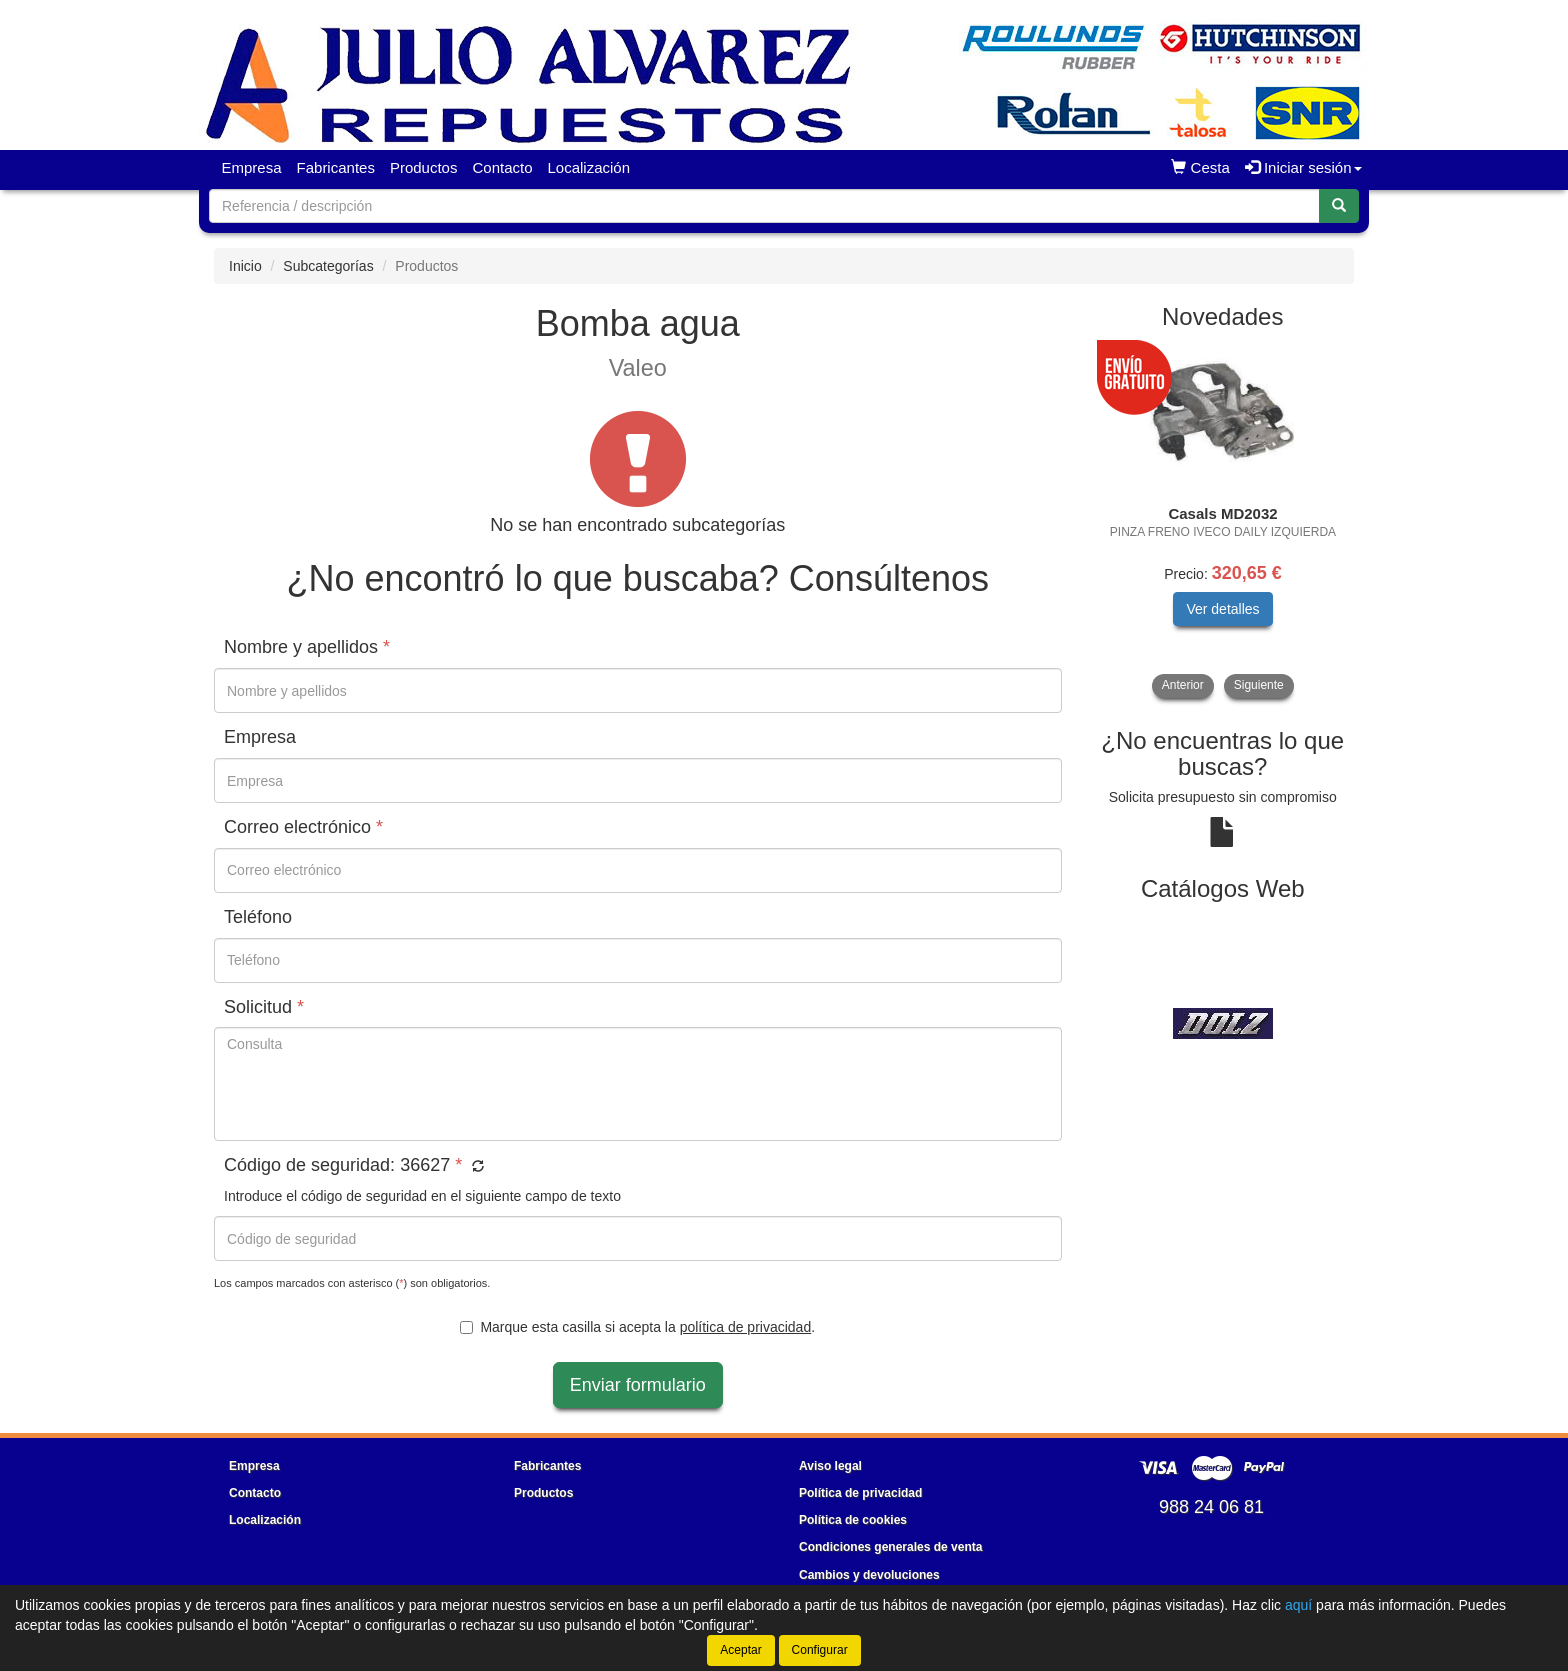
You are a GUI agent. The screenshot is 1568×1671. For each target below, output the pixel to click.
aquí (1298, 1605)
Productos (424, 167)
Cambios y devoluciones (869, 1575)
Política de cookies (853, 1520)
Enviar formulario (638, 1385)
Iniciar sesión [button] (1303, 167)
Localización (589, 167)
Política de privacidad (860, 1493)
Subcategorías (328, 266)
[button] (475, 1167)
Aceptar (740, 1650)
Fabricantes (336, 167)
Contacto (502, 167)
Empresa (252, 167)
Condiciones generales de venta (890, 1547)
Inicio (245, 266)
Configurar (820, 1650)
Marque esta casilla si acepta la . (637, 1327)
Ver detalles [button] (1222, 609)
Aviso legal (830, 1466)
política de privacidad (746, 1327)
